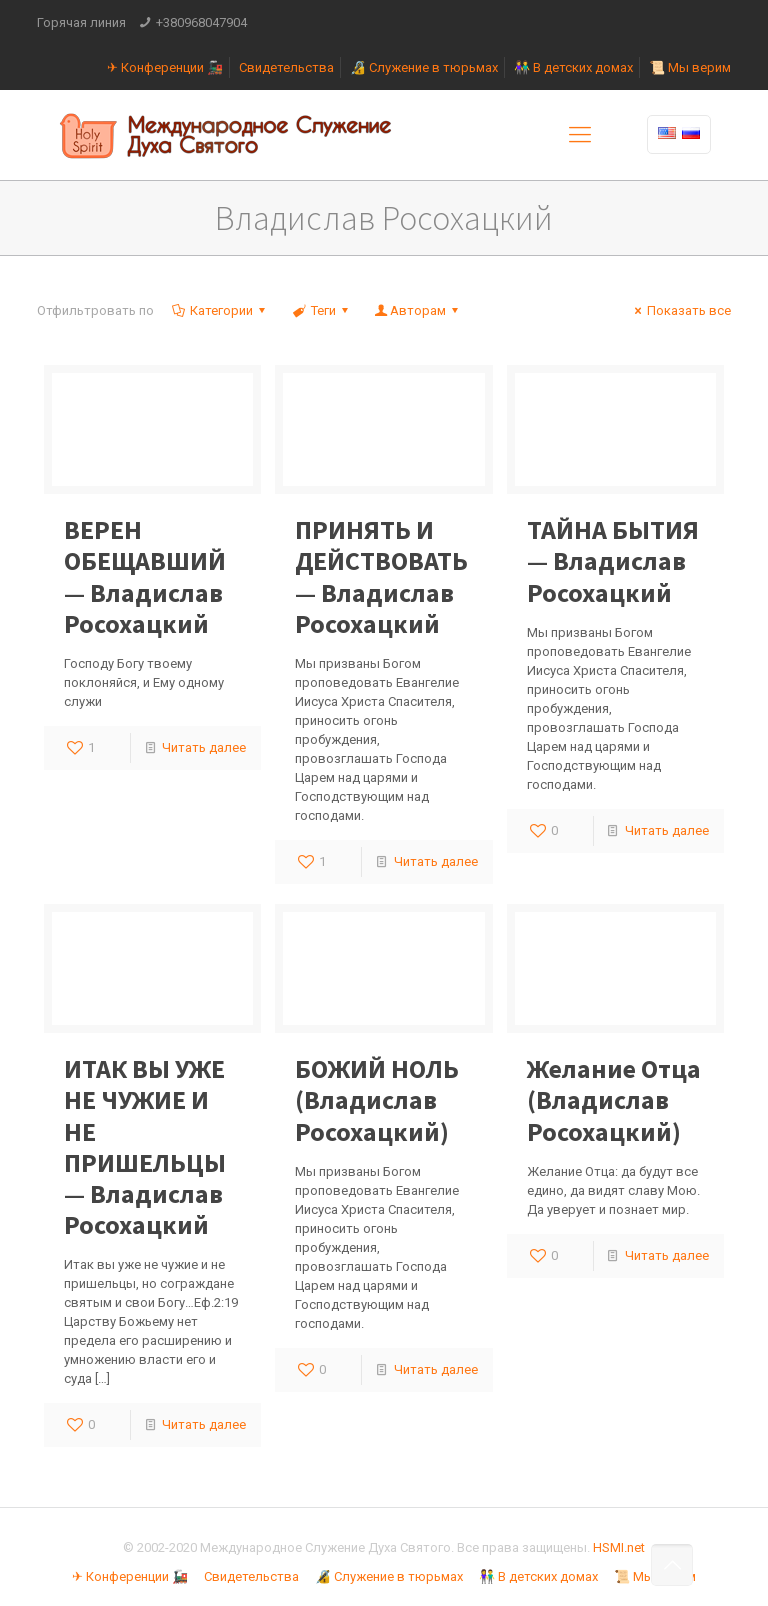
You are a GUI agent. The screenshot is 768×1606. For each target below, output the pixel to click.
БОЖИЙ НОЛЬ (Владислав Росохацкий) (377, 1099)
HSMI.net (619, 1547)
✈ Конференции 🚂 (165, 67)
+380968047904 (201, 22)
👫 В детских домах (573, 67)
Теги (321, 310)
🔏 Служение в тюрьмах (424, 67)
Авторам (418, 310)
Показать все (680, 310)
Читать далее (204, 747)
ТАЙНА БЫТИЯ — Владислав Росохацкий (613, 560)
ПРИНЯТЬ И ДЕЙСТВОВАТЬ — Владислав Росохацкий (381, 576)
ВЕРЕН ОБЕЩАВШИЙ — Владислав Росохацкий (145, 576)
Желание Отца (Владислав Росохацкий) (614, 1099)
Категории (220, 310)
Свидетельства (286, 67)
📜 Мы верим (690, 67)
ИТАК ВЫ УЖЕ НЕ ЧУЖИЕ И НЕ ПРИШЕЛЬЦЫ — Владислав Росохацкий (145, 1146)
